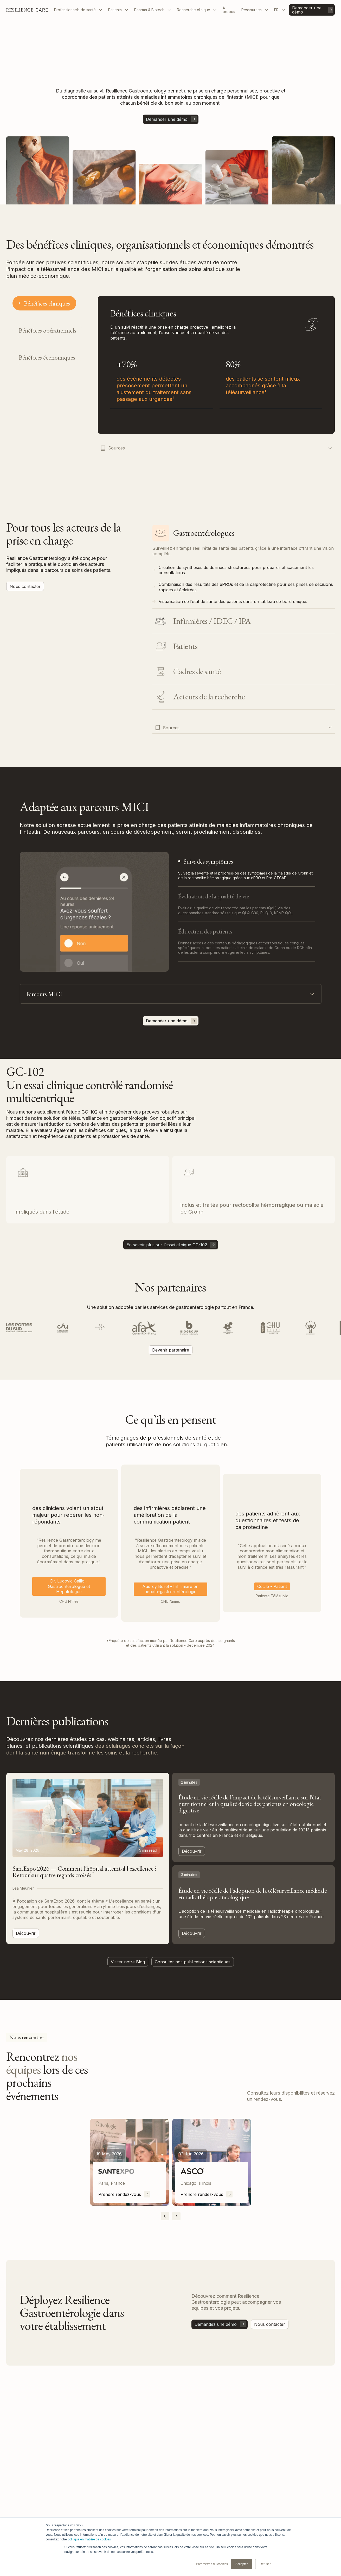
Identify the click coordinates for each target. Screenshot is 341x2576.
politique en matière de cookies (89, 2539)
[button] (78, 10)
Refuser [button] (265, 2564)
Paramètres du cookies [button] (212, 2564)
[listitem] (129, 2162)
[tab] (44, 303)
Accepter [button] (241, 2564)
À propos (229, 10)
